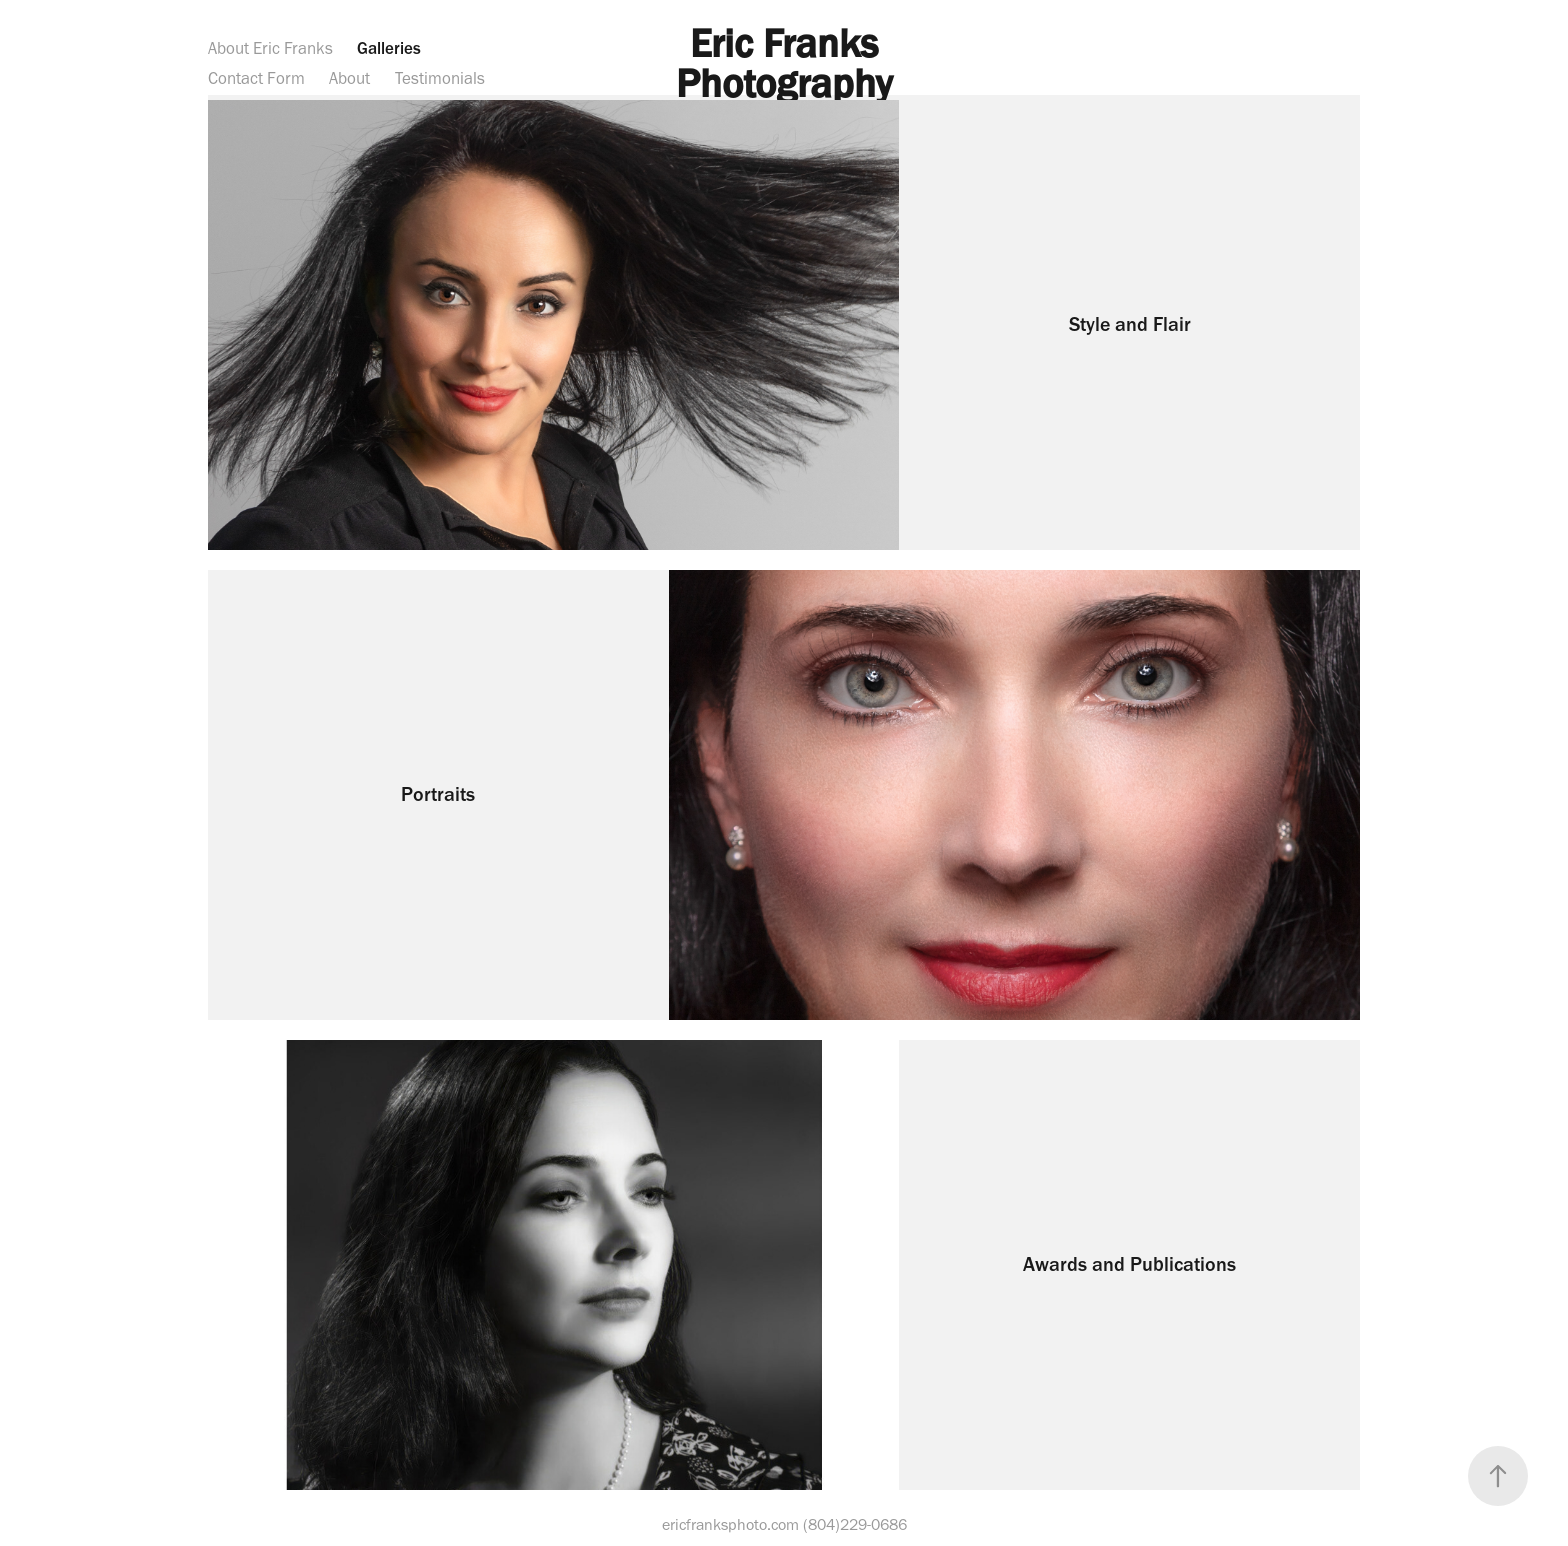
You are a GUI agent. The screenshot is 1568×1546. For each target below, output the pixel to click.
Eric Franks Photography (784, 63)
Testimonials (440, 78)
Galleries (389, 48)
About (349, 78)
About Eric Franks (270, 48)
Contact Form (256, 78)
